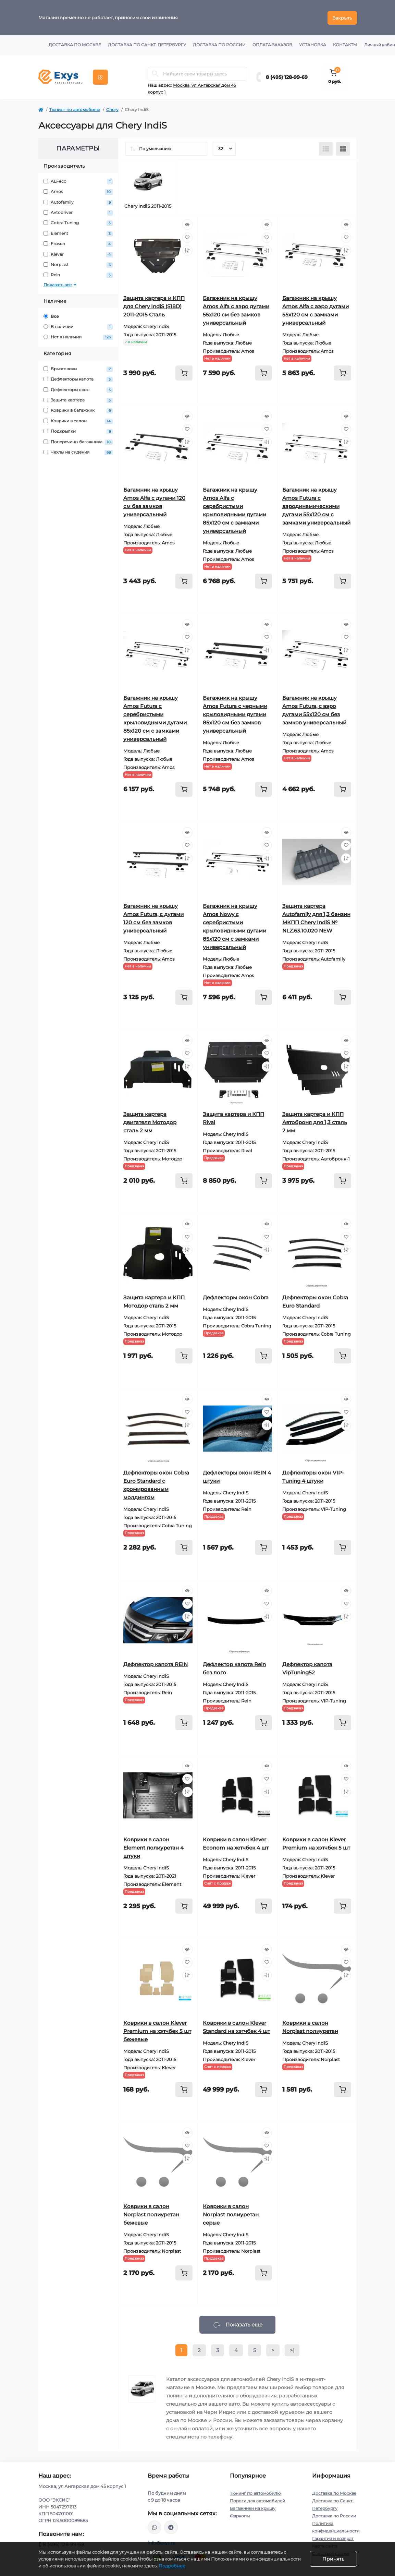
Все (51, 315)
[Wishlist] (187, 237)
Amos (78, 191)
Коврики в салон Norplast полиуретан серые (231, 2213)
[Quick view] (187, 224)
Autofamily (78, 202)
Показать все (61, 284)
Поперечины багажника (78, 441)
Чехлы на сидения (78, 452)
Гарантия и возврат (333, 2537)
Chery (112, 108)
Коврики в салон (78, 420)
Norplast (78, 264)
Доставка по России (219, 44)
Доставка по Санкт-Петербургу (147, 44)
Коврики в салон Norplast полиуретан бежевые (151, 2213)
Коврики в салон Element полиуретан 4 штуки (153, 1846)
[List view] (326, 148)
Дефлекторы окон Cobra (236, 1296)
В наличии (78, 326)
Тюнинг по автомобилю (74, 108)
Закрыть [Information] (342, 17)
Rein (78, 275)
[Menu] (100, 76)
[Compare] (187, 250)
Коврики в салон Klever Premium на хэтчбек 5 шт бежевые (157, 2030)
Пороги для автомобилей (257, 2500)
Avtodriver (78, 212)
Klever (78, 254)
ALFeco (78, 181)
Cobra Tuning (78, 223)
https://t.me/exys (171, 2526)
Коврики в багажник (78, 410)
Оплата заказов (272, 44)
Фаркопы (240, 2515)
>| (292, 2349)
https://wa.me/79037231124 (154, 2526)
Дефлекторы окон (78, 389)
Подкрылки (78, 431)
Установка (312, 44)
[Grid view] (343, 148)
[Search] (155, 73)
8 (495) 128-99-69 (287, 76)
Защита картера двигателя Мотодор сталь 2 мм (149, 1121)
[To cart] (184, 372)
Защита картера (78, 399)
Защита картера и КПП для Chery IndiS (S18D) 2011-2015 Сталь (154, 305)
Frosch (78, 243)
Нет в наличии (78, 337)
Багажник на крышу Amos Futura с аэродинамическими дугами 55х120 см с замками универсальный (316, 505)
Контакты (345, 44)
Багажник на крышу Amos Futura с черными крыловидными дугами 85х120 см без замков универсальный (235, 713)
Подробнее (172, 2565)
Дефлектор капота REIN (155, 1663)
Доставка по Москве (75, 44)
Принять (333, 2559)
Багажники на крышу (252, 2507)
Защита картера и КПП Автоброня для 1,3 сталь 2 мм (314, 1121)
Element (78, 233)
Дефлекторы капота (78, 379)
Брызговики (78, 368)
